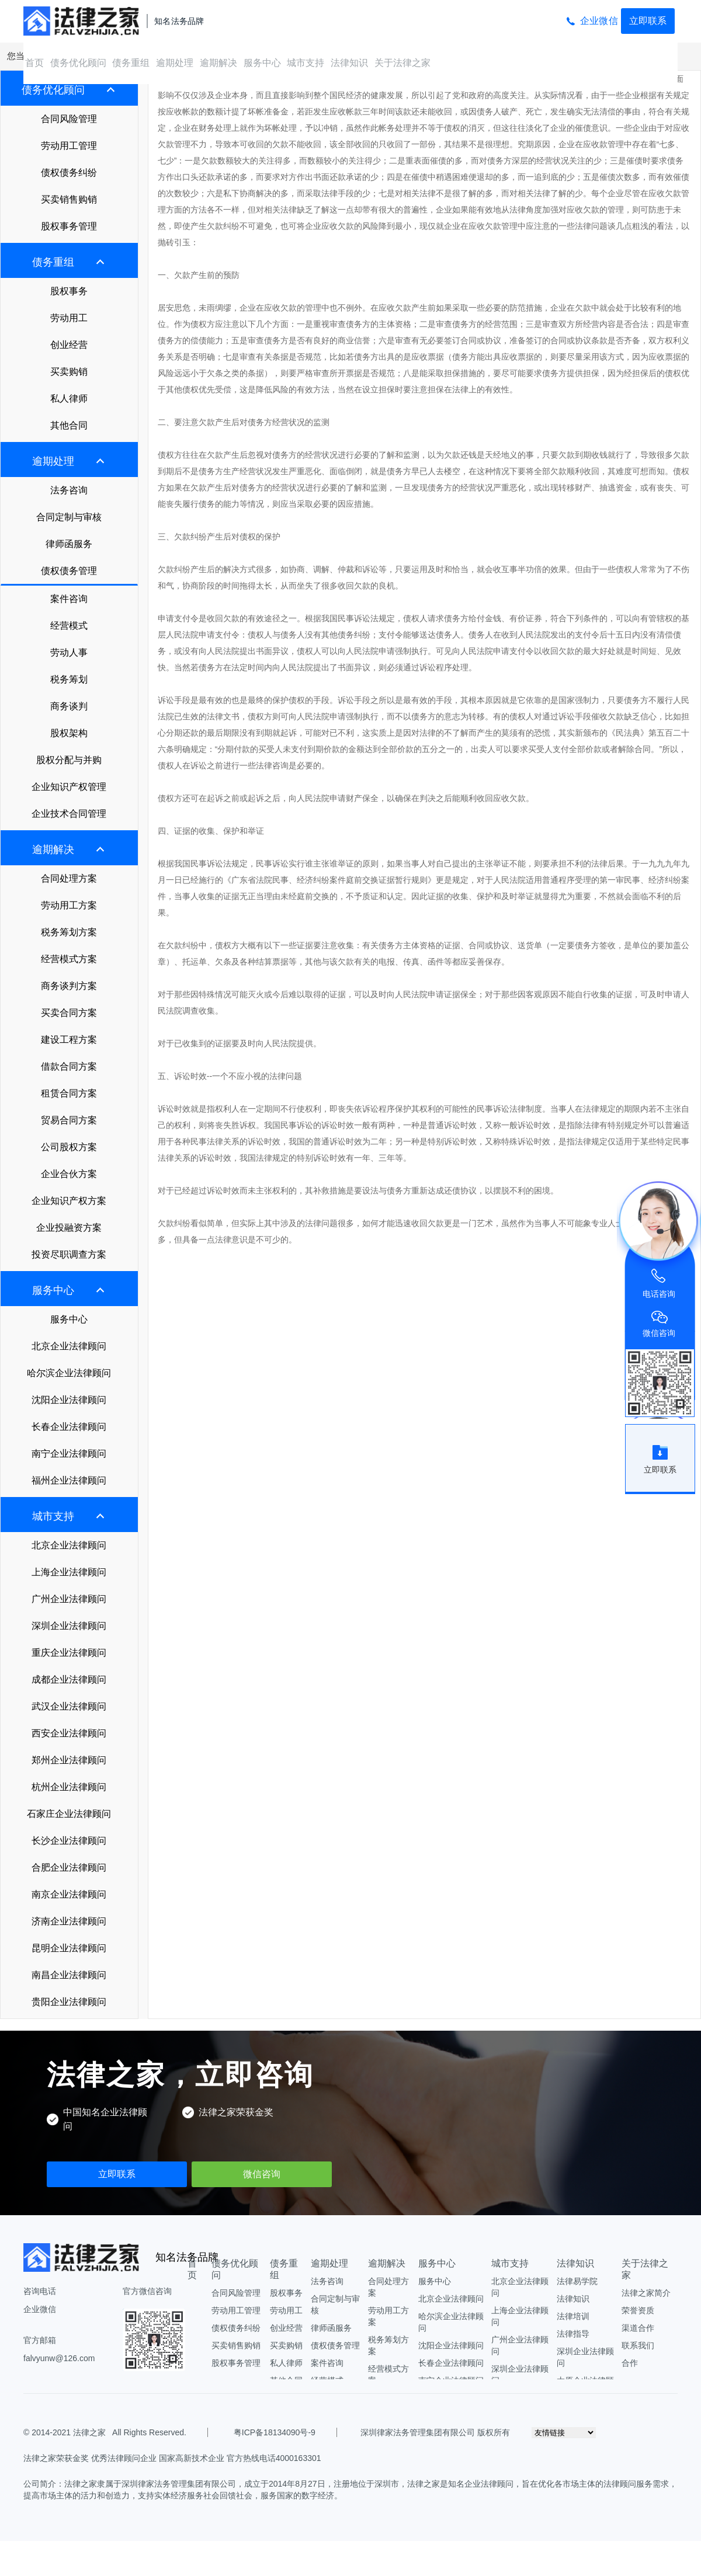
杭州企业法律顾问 (69, 1787)
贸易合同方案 (69, 1120)
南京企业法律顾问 (69, 1894)
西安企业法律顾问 (69, 1733)
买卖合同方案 (69, 1013)
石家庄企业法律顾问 (69, 1814)
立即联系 (648, 21)
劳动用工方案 (69, 905)
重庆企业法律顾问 (69, 1653)
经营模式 (69, 626)
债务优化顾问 (78, 63)
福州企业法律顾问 (69, 1480)
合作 (630, 2363)
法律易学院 (577, 2281)
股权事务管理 (69, 226)
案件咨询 (69, 599)
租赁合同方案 (69, 1093)
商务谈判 (69, 706)
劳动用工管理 (69, 146)
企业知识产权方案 (69, 1201)
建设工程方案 (69, 1040)
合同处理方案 (69, 878)
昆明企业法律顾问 (69, 1948)
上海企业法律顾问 (69, 1572)
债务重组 (131, 63)
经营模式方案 (69, 959)
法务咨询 (69, 490)
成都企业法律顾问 (69, 1679)
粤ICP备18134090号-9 (274, 2432)
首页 (34, 63)
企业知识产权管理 (69, 787)
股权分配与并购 (69, 760)
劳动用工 (69, 318)
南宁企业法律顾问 (69, 1453)
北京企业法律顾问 (69, 1346)
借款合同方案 (69, 1066)
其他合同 (69, 425)
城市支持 (305, 63)
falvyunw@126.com (59, 2358)
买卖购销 (69, 372)
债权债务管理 (69, 571)
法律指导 (573, 2333)
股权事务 (69, 291)
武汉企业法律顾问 (69, 1706)
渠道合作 (638, 2328)
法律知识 (349, 63)
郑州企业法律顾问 (69, 1760)
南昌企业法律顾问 (69, 1975)
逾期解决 (218, 63)
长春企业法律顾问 (69, 1427)
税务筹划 (69, 679)
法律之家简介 (646, 2292)
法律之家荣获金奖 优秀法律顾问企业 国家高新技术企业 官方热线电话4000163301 (172, 2458)
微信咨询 (261, 2174)
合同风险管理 (69, 119)
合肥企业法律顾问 (69, 1867)
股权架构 (69, 733)
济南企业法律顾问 (69, 1921)
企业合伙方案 (69, 1174)
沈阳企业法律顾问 (69, 1400)
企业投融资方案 (69, 1228)
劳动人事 (69, 652)
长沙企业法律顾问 (69, 1841)
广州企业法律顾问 (69, 1599)
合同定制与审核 (69, 517)
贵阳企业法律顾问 (69, 2002)
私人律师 (69, 398)
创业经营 (69, 345)
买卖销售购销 (69, 199)
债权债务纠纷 (69, 172)
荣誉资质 (638, 2310)
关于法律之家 (402, 63)
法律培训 (573, 2316)
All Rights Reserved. (147, 2432)
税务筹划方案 (69, 932)
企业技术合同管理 (69, 814)
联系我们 (638, 2345)
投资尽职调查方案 (69, 1254)
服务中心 (262, 63)
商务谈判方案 (69, 986)
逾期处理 (174, 63)
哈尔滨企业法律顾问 (69, 1373)
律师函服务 (69, 544)
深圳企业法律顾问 (69, 1626)
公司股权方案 (69, 1147)
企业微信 (599, 21)
